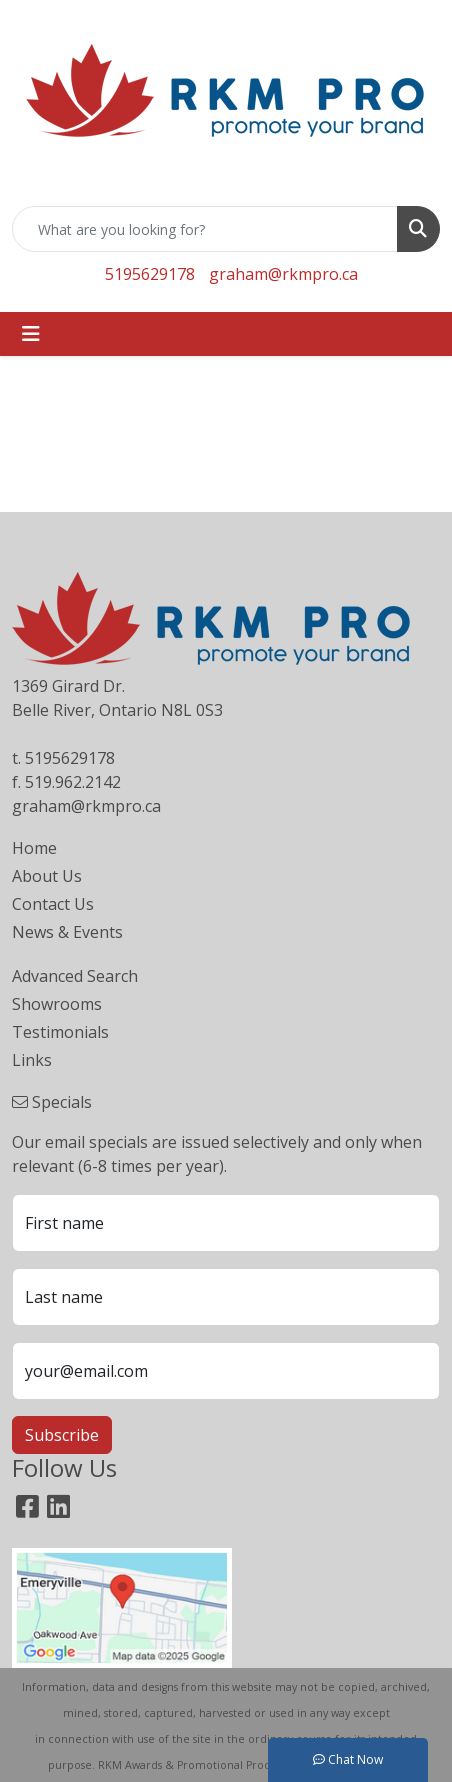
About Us (47, 876)
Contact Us (53, 904)
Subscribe (62, 1435)
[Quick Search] (205, 229)
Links (32, 1060)
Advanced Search (75, 976)
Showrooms (57, 1004)
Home (34, 848)
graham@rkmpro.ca (283, 274)
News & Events (67, 932)
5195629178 (150, 274)
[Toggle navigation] (31, 334)
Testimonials (60, 1032)
